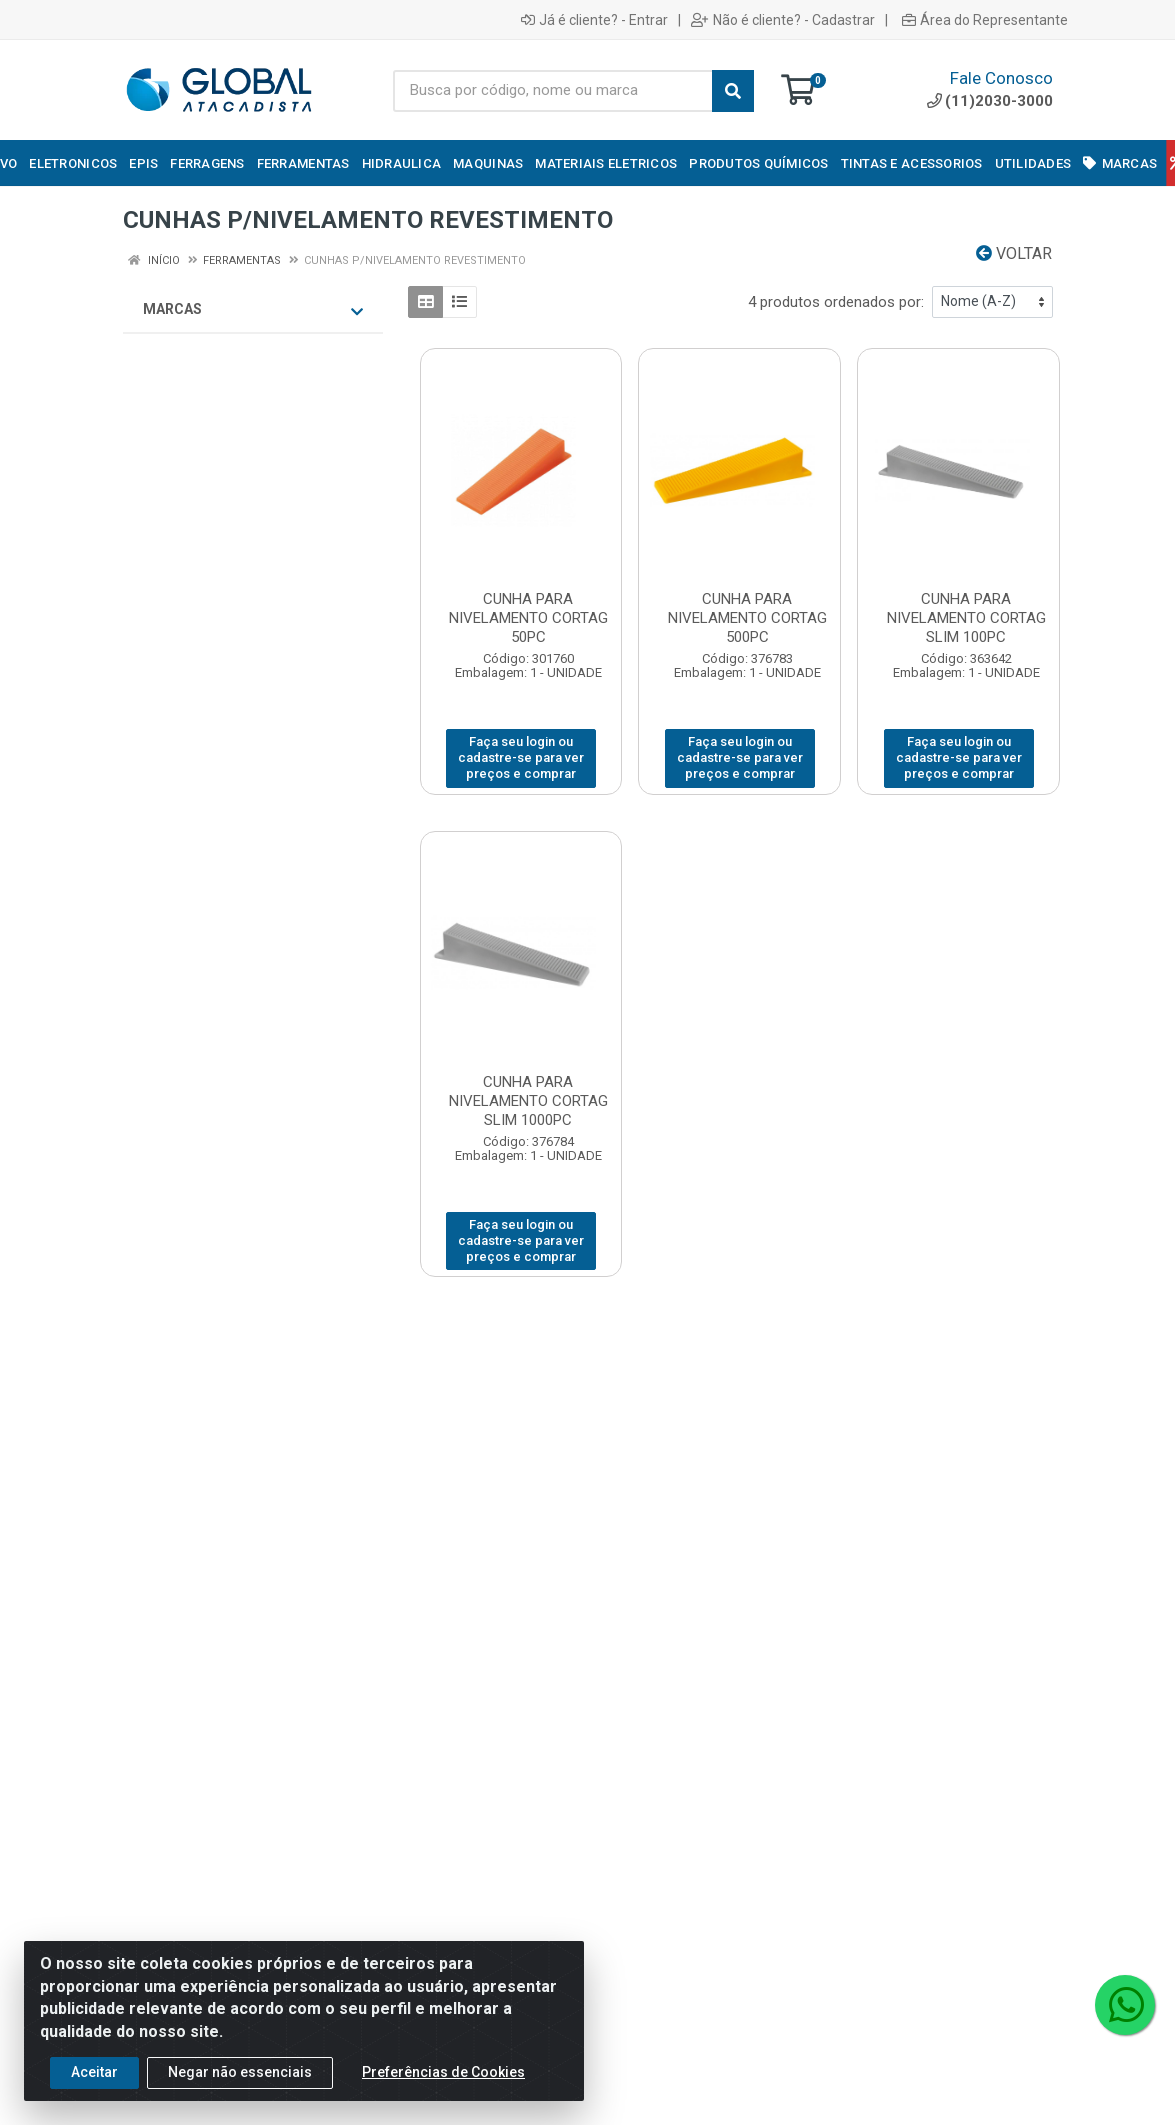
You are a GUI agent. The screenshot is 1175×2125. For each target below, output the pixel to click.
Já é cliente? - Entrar (594, 20)
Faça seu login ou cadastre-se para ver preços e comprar (521, 758)
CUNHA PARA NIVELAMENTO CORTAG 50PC (528, 618)
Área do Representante (985, 20)
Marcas (253, 310)
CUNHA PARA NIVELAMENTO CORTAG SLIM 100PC (966, 618)
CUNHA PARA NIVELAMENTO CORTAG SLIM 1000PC (528, 1101)
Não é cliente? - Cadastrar (783, 20)
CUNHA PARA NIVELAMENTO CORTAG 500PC (747, 618)
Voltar (1014, 253)
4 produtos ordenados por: (836, 302)
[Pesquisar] (733, 91)
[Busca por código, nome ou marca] (553, 91)
